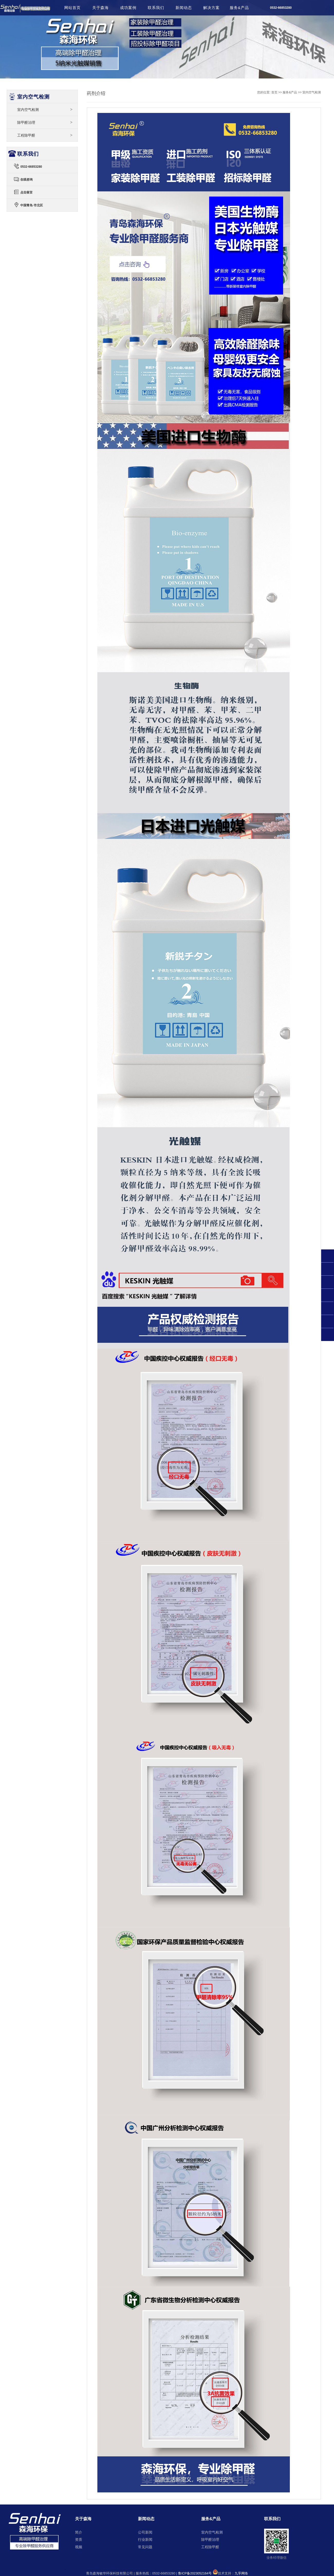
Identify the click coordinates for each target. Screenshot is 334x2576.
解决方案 (211, 8)
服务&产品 (239, 8)
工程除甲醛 (44, 135)
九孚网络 (241, 2573)
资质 (78, 2539)
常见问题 (145, 2547)
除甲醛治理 (44, 122)
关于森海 (100, 8)
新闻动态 (183, 8)
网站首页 (72, 8)
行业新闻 (145, 2539)
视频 (78, 2547)
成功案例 (128, 8)
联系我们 (156, 8)
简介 (78, 2532)
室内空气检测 (311, 92)
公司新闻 (145, 2532)
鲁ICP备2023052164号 (195, 2573)
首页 (274, 92)
